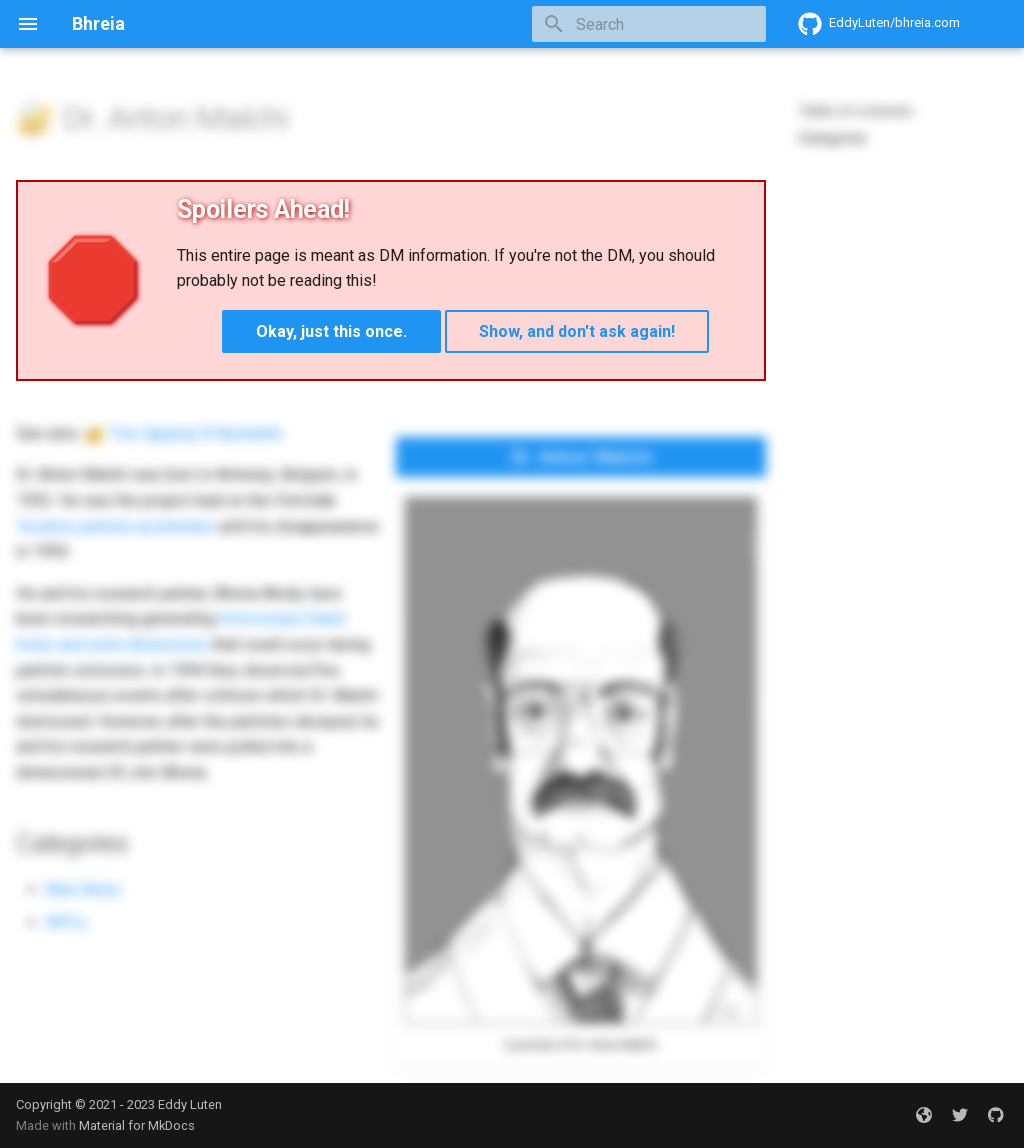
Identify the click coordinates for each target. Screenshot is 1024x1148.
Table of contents (856, 111)
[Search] (649, 24)
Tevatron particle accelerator (115, 526)
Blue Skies (83, 889)
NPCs (66, 922)
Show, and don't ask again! (577, 331)
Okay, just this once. (331, 331)
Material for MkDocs (137, 1125)
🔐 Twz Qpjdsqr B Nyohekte (184, 433)
